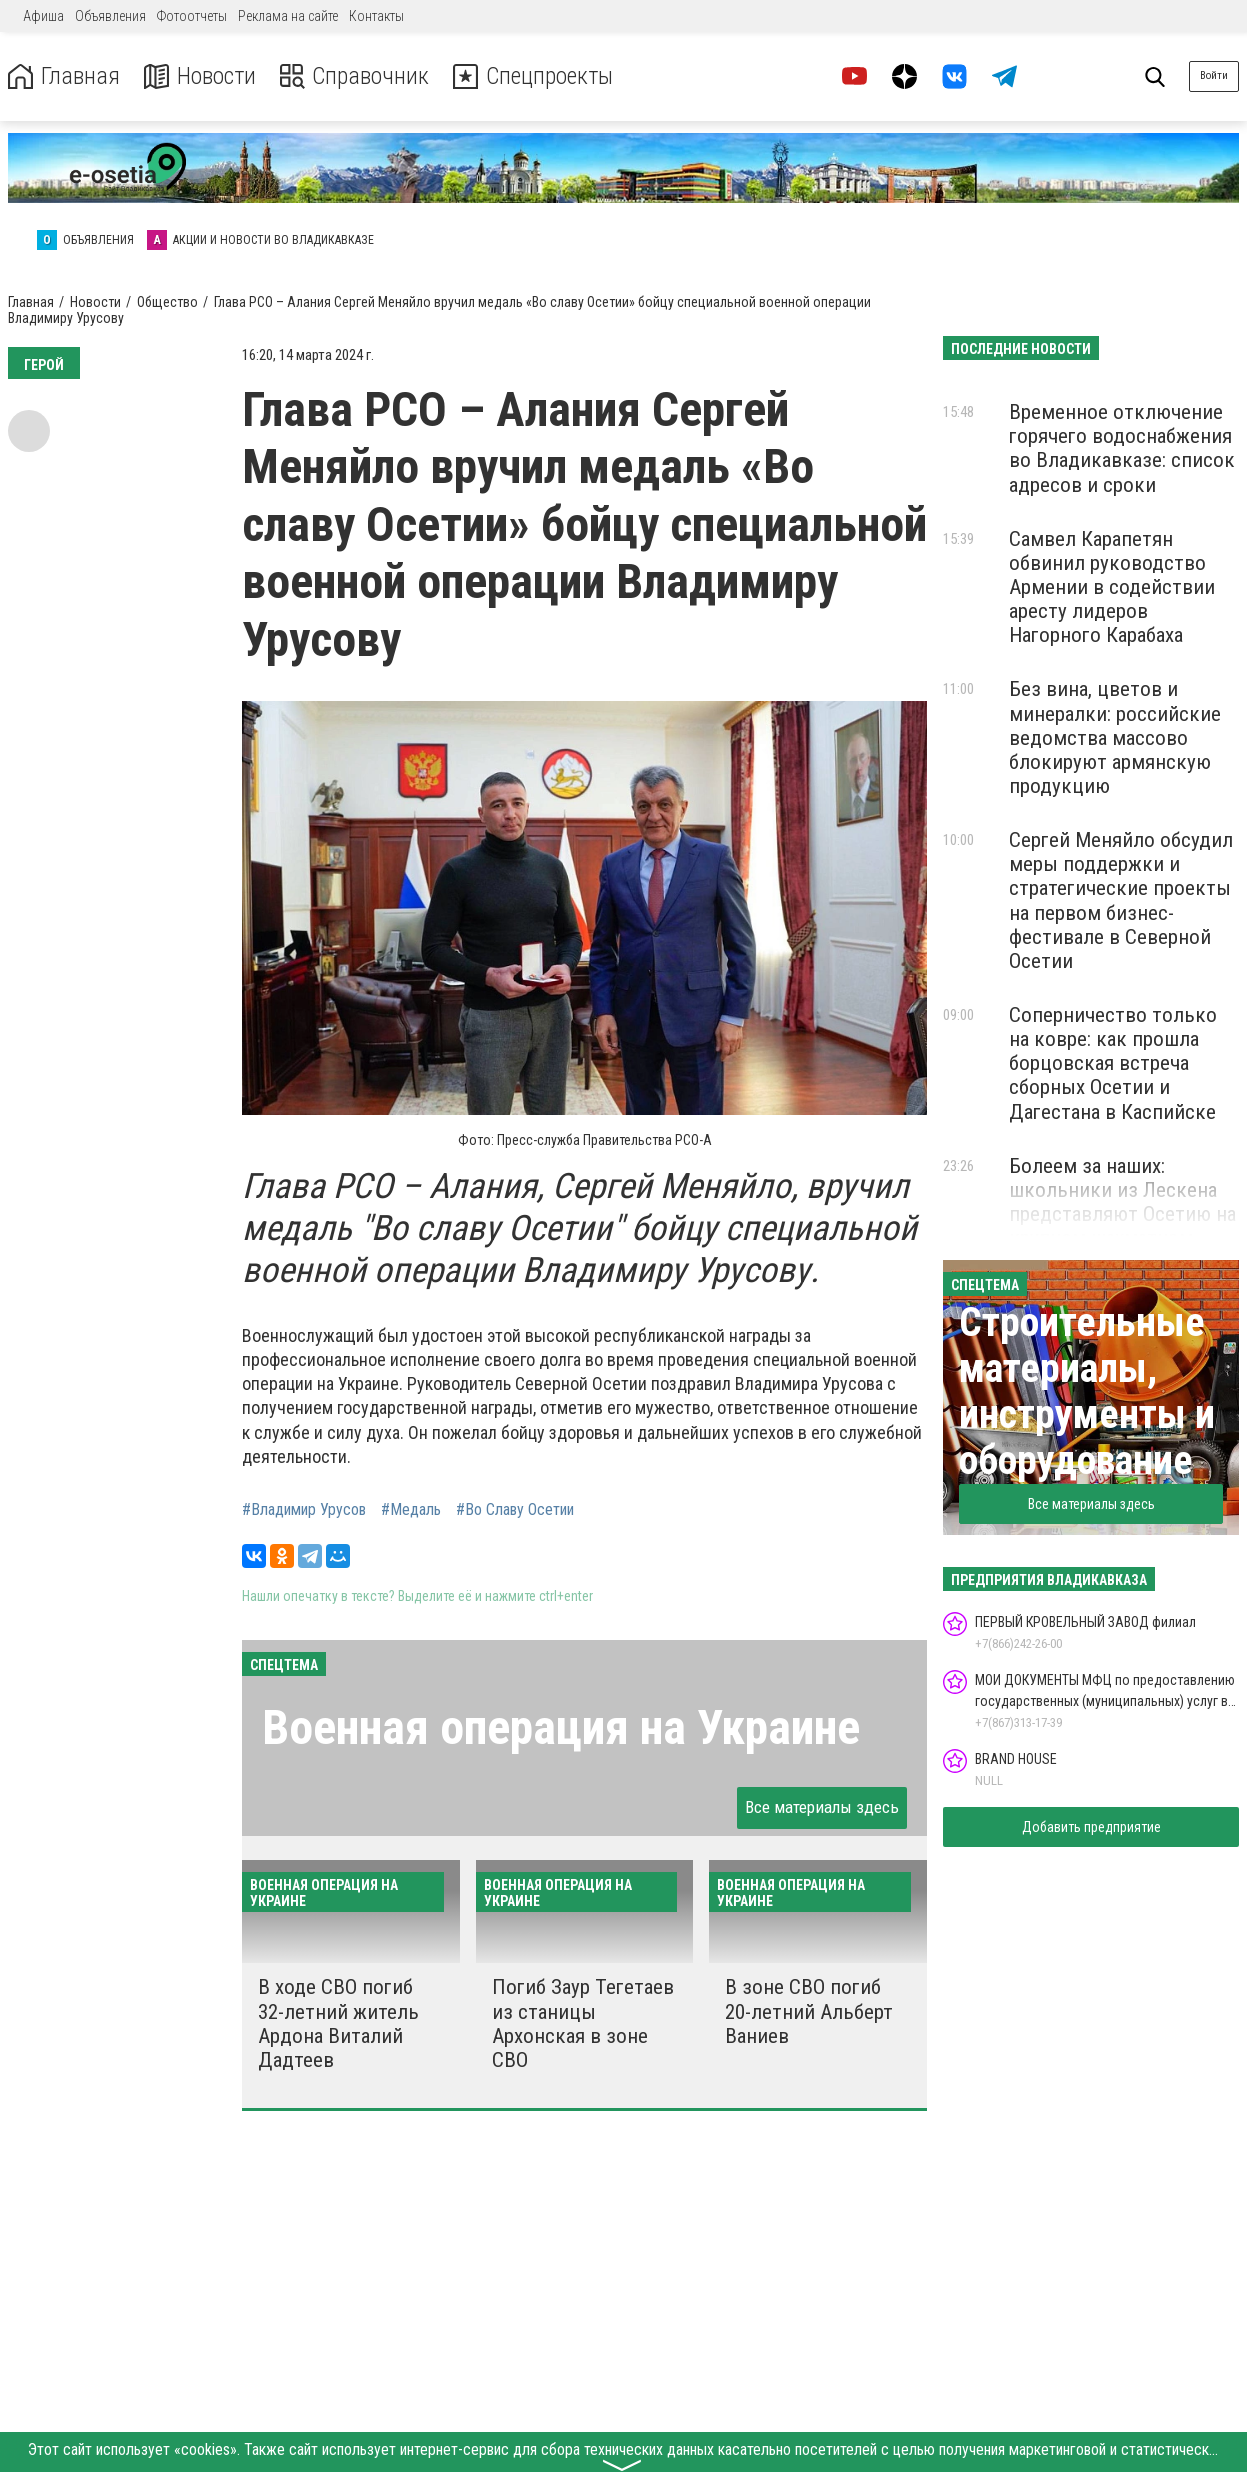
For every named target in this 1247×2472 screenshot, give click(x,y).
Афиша (43, 16)
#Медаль (411, 1510)
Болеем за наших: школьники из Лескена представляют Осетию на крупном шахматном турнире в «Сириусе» (1122, 1214)
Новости (198, 76)
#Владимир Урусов (304, 1510)
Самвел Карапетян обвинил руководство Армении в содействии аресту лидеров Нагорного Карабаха (1112, 587)
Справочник (353, 76)
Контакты (376, 16)
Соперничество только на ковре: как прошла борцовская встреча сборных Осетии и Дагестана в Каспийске (1113, 1063)
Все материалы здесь (822, 1807)
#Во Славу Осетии (515, 1510)
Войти (1214, 75)
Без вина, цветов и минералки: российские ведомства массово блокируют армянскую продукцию (1115, 737)
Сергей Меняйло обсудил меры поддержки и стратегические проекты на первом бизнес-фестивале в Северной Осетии (1121, 900)
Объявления (110, 16)
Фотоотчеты (192, 16)
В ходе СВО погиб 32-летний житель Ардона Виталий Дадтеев (338, 2023)
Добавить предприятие (1091, 1827)
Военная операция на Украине (561, 1727)
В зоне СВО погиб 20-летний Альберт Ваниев (809, 2011)
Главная (63, 76)
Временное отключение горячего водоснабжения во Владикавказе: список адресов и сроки (1122, 448)
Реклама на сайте (288, 16)
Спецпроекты (534, 76)
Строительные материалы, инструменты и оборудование (1087, 1391)
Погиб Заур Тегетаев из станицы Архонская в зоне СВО (583, 2023)
